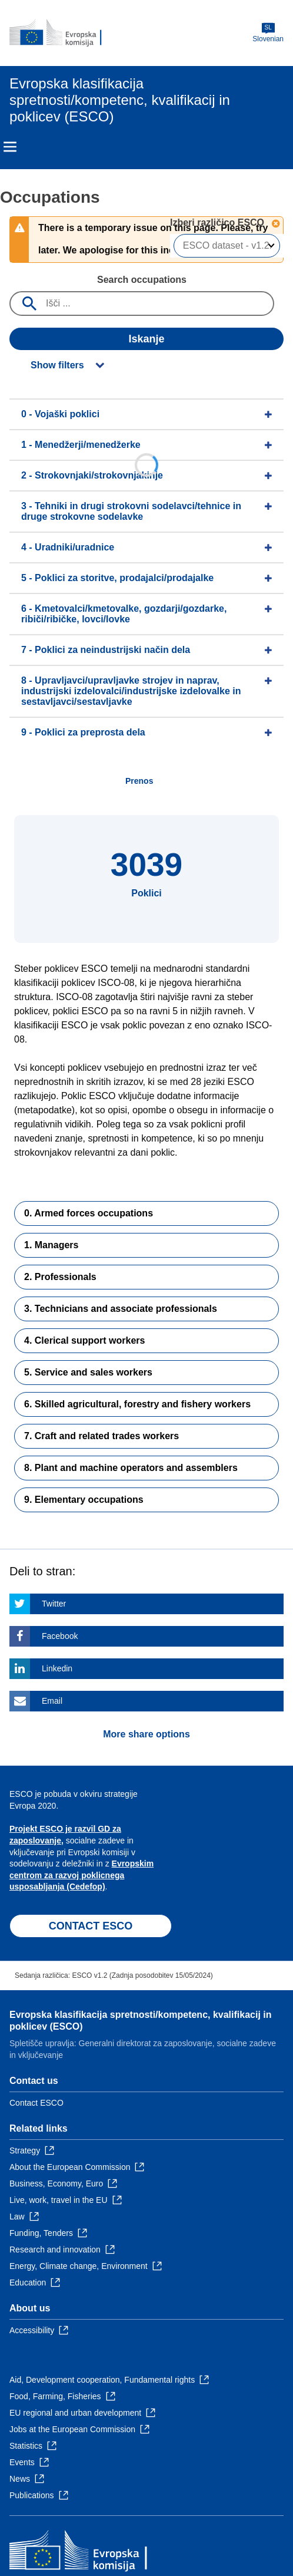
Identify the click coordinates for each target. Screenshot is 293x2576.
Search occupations (142, 280)
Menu (10, 146)
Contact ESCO (36, 2102)
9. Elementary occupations (84, 1500)
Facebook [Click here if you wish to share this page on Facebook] (60, 1636)
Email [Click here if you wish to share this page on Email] (52, 1701)
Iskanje (146, 339)
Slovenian (268, 32)
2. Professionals (60, 1277)
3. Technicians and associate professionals (120, 1309)
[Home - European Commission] (66, 33)
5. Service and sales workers (88, 1372)
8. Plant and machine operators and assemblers (131, 1468)
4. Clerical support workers (84, 1340)
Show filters (57, 365)
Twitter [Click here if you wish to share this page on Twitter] (54, 1603)
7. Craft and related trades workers (101, 1436)
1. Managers (51, 1245)
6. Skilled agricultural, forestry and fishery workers (137, 1404)
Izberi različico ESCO (218, 222)
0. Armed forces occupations (88, 1213)
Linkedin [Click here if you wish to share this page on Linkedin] (57, 1668)
